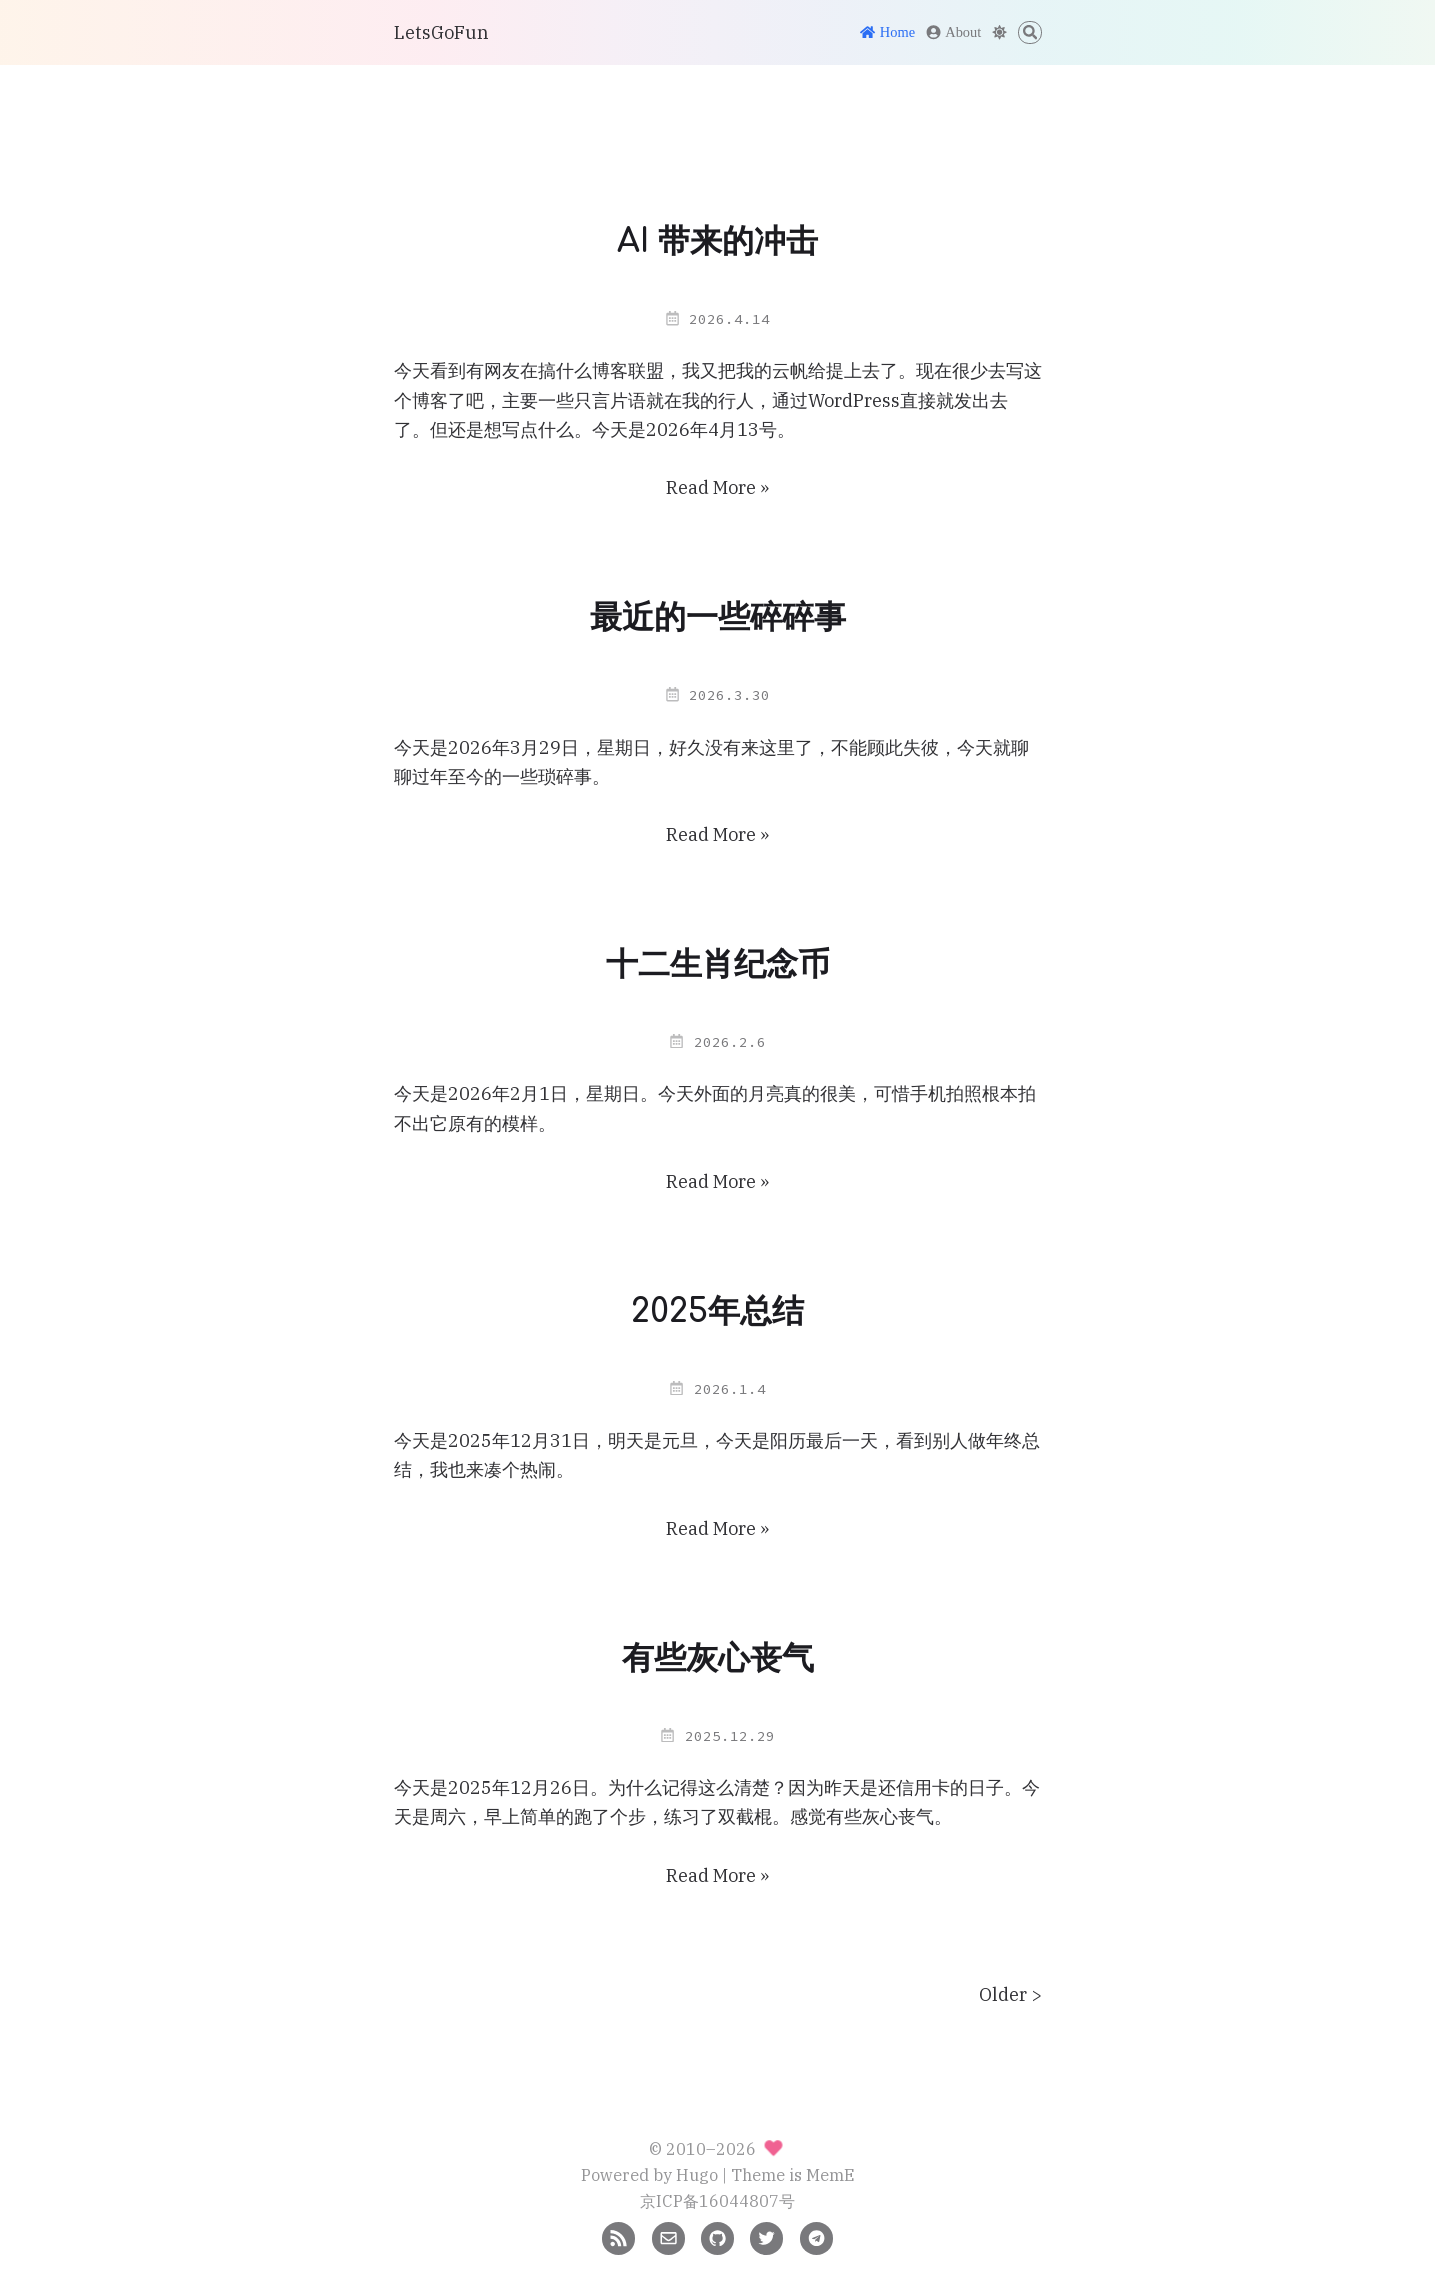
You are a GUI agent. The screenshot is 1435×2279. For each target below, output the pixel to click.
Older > (1010, 1994)
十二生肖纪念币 (718, 964)
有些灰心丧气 (718, 1658)
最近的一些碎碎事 (718, 617)
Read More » (717, 487)
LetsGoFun (441, 32)
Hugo (697, 2174)
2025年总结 (717, 1311)
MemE (830, 2174)
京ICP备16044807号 (717, 2200)
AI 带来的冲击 (717, 241)
